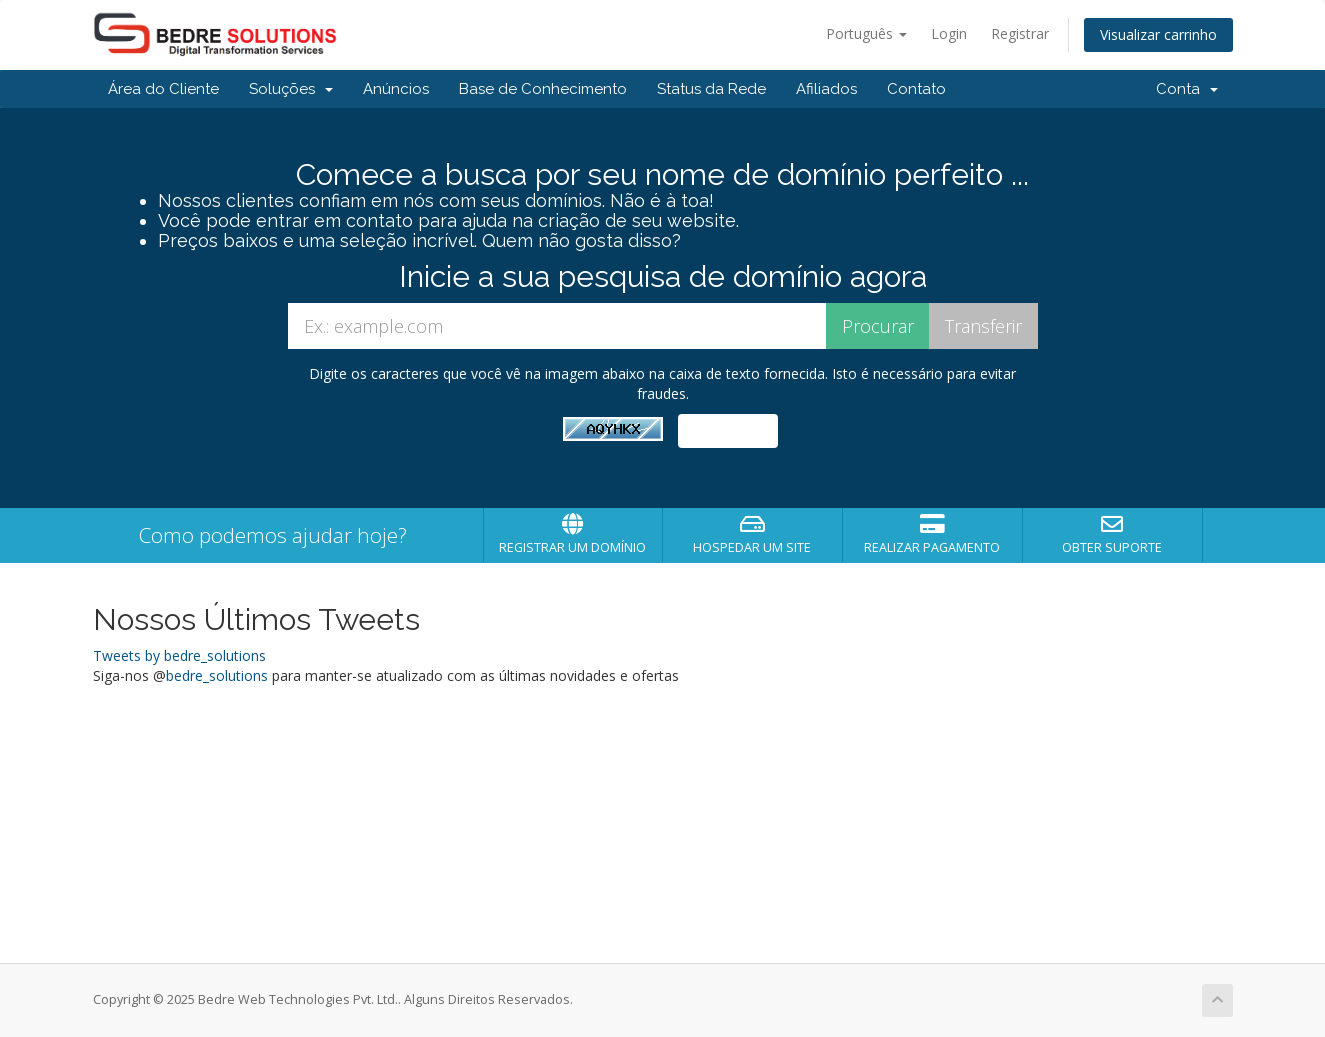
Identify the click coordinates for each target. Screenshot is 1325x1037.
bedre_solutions (217, 675)
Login (949, 33)
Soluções (291, 89)
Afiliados (826, 89)
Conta (1187, 89)
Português (866, 33)
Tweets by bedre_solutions (179, 655)
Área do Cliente (163, 89)
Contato (916, 89)
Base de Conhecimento (543, 89)
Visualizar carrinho (1158, 34)
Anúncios (396, 89)
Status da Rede (711, 89)
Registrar (1020, 33)
